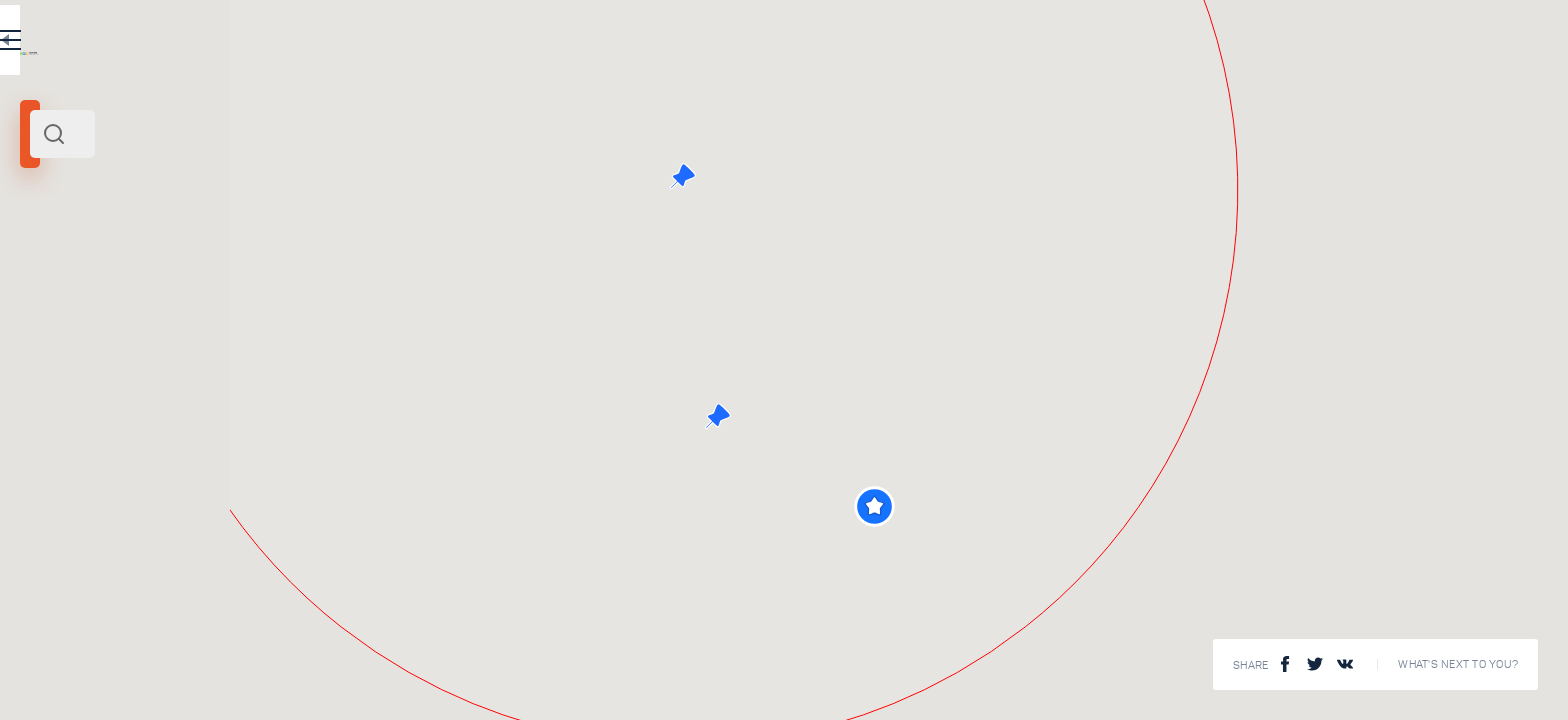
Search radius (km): (69, 330)
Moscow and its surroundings (169, 273)
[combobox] (350, 134)
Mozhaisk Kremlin (346, 561)
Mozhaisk (54, 273)
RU (556, 44)
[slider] (64, 363)
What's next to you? (1458, 664)
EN (599, 44)
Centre (274, 273)
